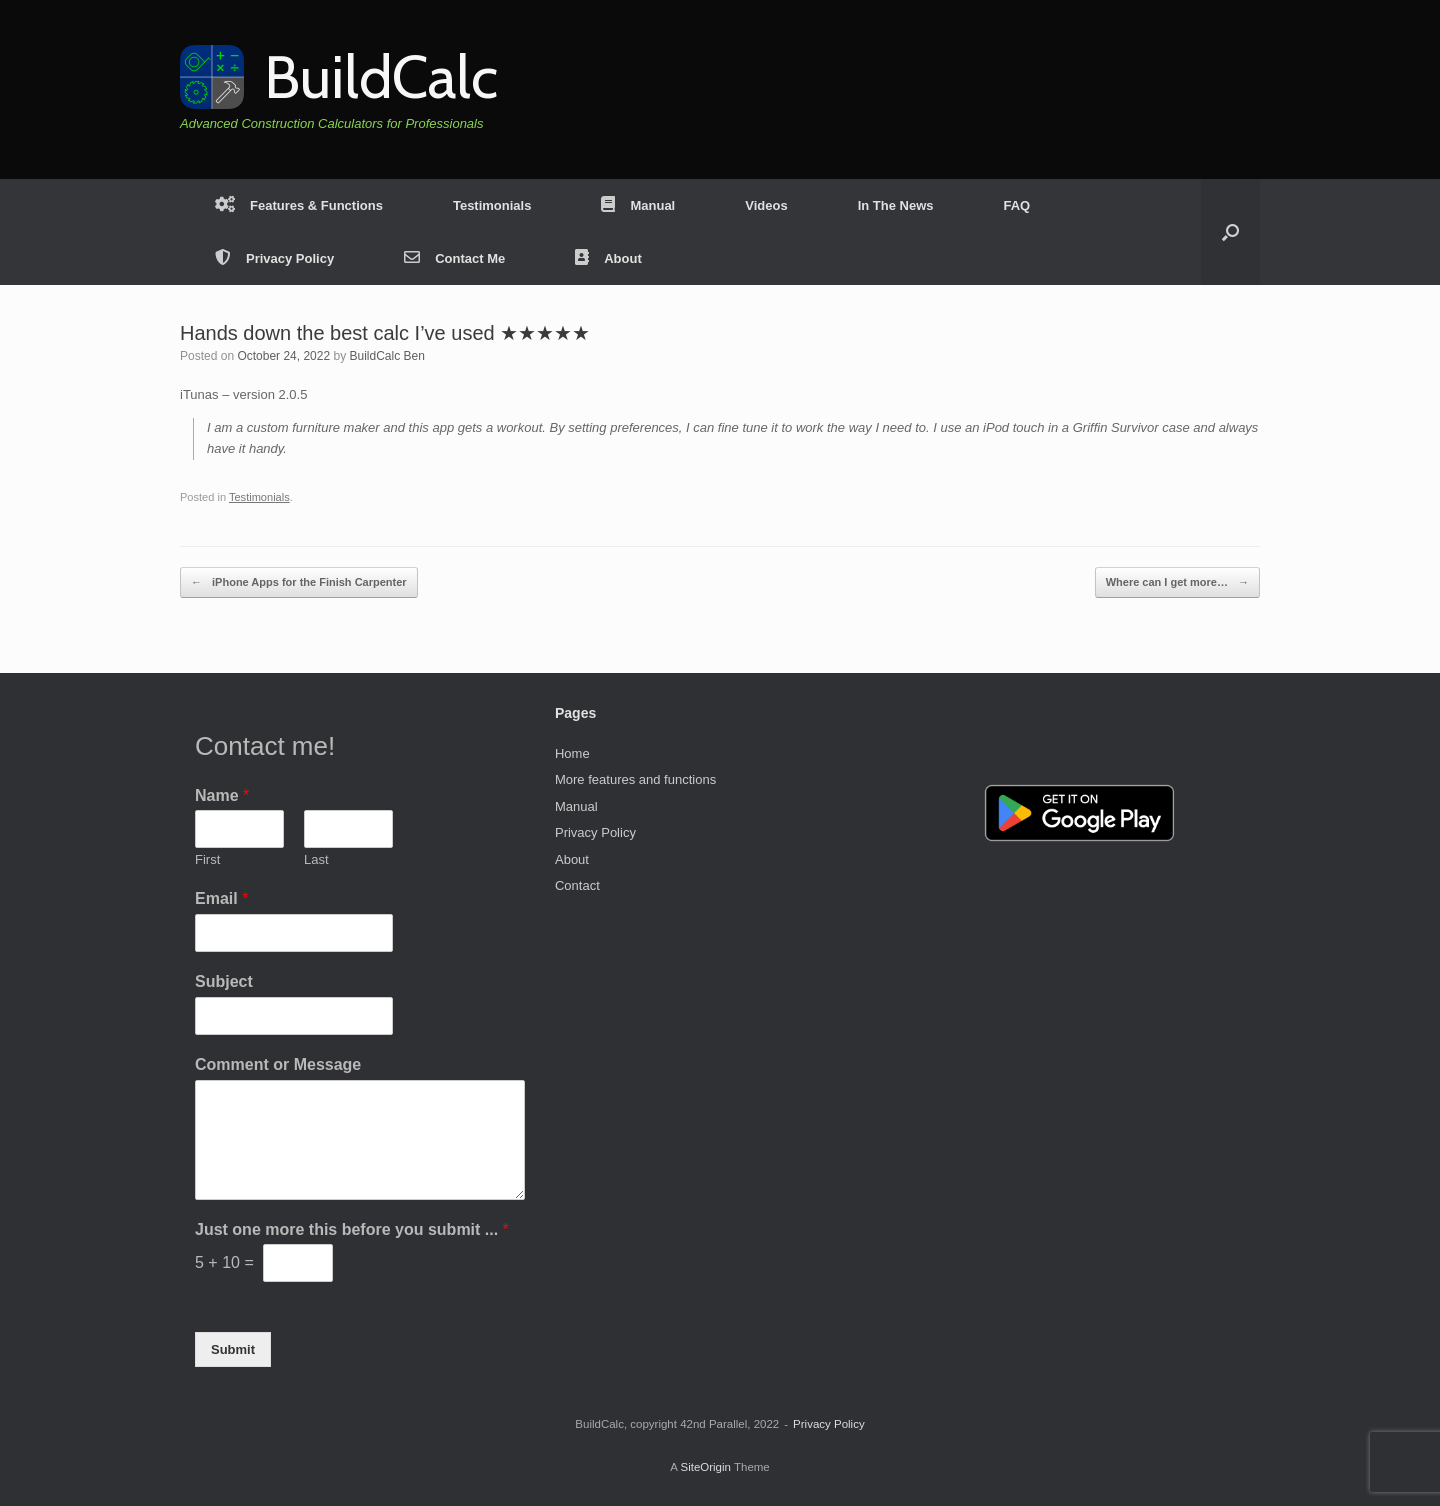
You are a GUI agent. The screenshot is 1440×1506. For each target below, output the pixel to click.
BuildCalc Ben (386, 356)
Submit (233, 1349)
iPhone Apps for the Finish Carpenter (299, 582)
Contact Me (454, 258)
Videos (766, 205)
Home (572, 753)
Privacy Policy (274, 258)
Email (221, 898)
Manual (638, 205)
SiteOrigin (705, 1467)
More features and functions (635, 779)
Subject (224, 981)
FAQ (1016, 205)
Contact (577, 885)
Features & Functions (299, 205)
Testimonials (492, 205)
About (608, 258)
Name (222, 795)
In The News (896, 205)
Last (316, 859)
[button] (1230, 232)
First (207, 859)
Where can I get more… (1177, 582)
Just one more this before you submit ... (352, 1229)
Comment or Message (278, 1064)
